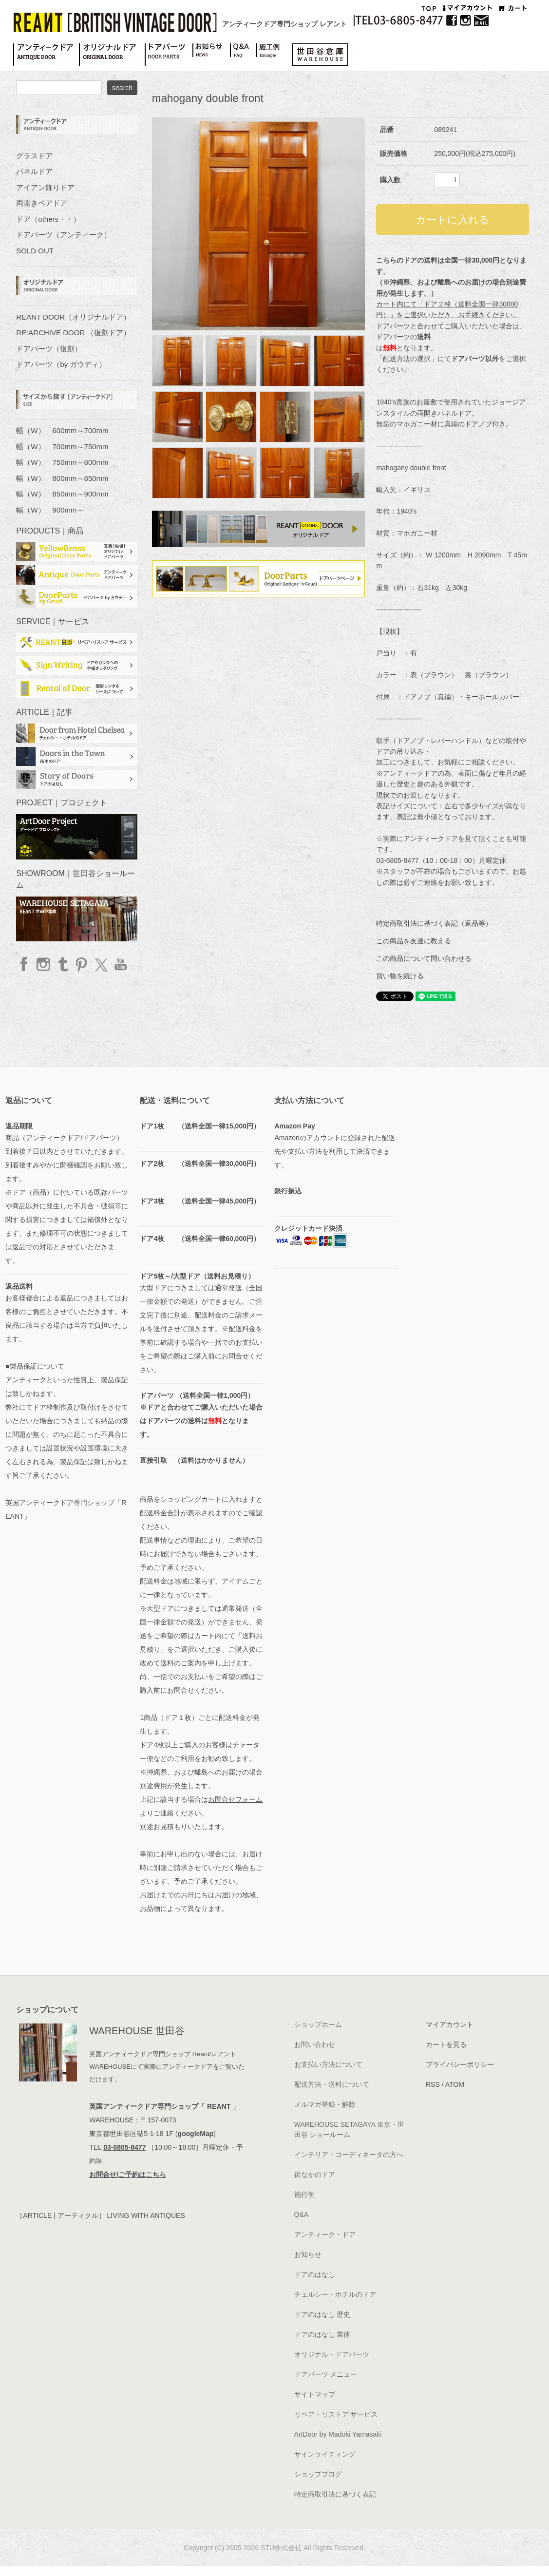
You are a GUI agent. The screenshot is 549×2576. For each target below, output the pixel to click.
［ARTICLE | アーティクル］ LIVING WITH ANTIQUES (100, 2215)
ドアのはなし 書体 (322, 2334)
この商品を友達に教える (413, 941)
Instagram (43, 964)
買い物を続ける (400, 976)
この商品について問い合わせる (424, 958)
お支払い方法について (328, 2064)
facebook (24, 964)
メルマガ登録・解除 (325, 2104)
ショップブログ (318, 2474)
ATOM (454, 2084)
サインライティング (325, 2454)
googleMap (195, 2133)
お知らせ (308, 2254)
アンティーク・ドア (325, 2234)
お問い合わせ (314, 2044)
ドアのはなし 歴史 (322, 2314)
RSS (433, 2084)
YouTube (119, 964)
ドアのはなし (314, 2274)
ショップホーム (318, 2024)
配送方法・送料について (331, 2084)
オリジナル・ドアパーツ (331, 2354)
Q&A (301, 2214)
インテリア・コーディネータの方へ (348, 2154)
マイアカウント (449, 2024)
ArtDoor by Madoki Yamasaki (338, 2434)
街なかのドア (314, 2174)
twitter (100, 964)
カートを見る (446, 2044)
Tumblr (62, 964)
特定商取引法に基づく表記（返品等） (434, 923)
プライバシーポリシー (460, 2064)
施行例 (304, 2194)
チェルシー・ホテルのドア (335, 2294)
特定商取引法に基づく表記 (335, 2494)
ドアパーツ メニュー (326, 2374)
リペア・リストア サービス (336, 2414)
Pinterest (81, 964)
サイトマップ (314, 2394)
